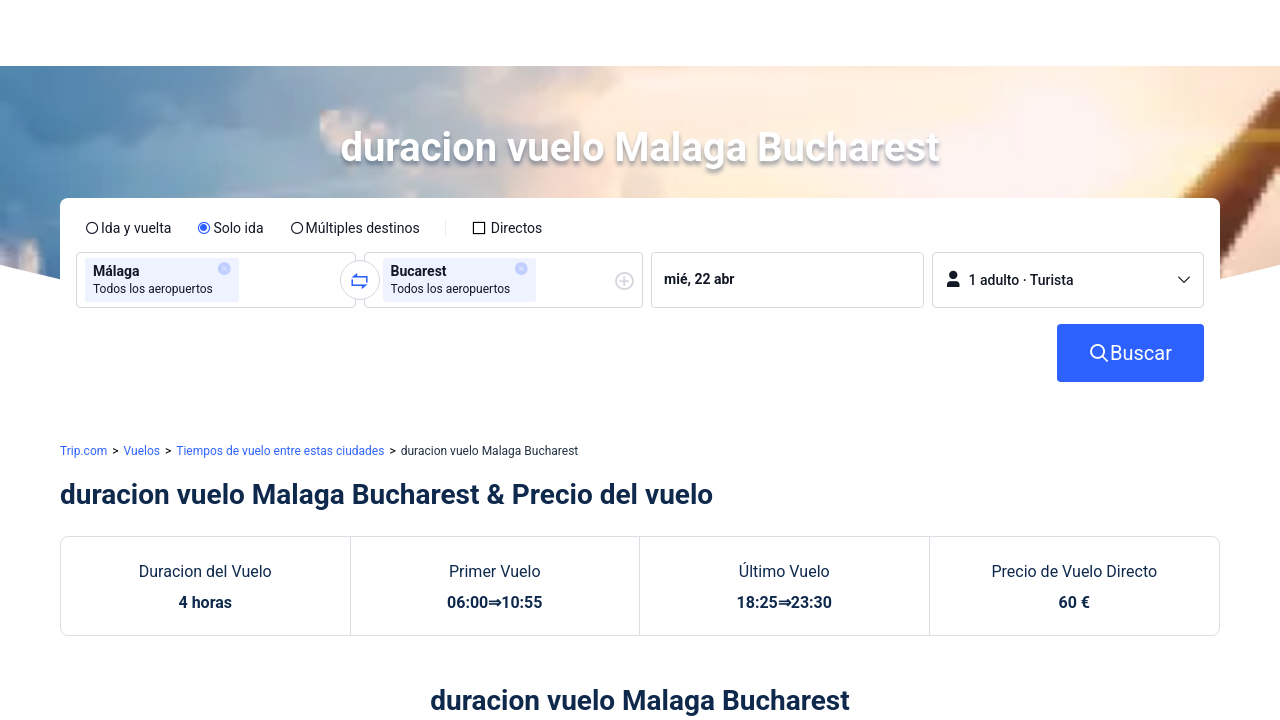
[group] (216, 280)
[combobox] (250, 280)
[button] (1100, 33)
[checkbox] (507, 228)
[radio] (128, 228)
